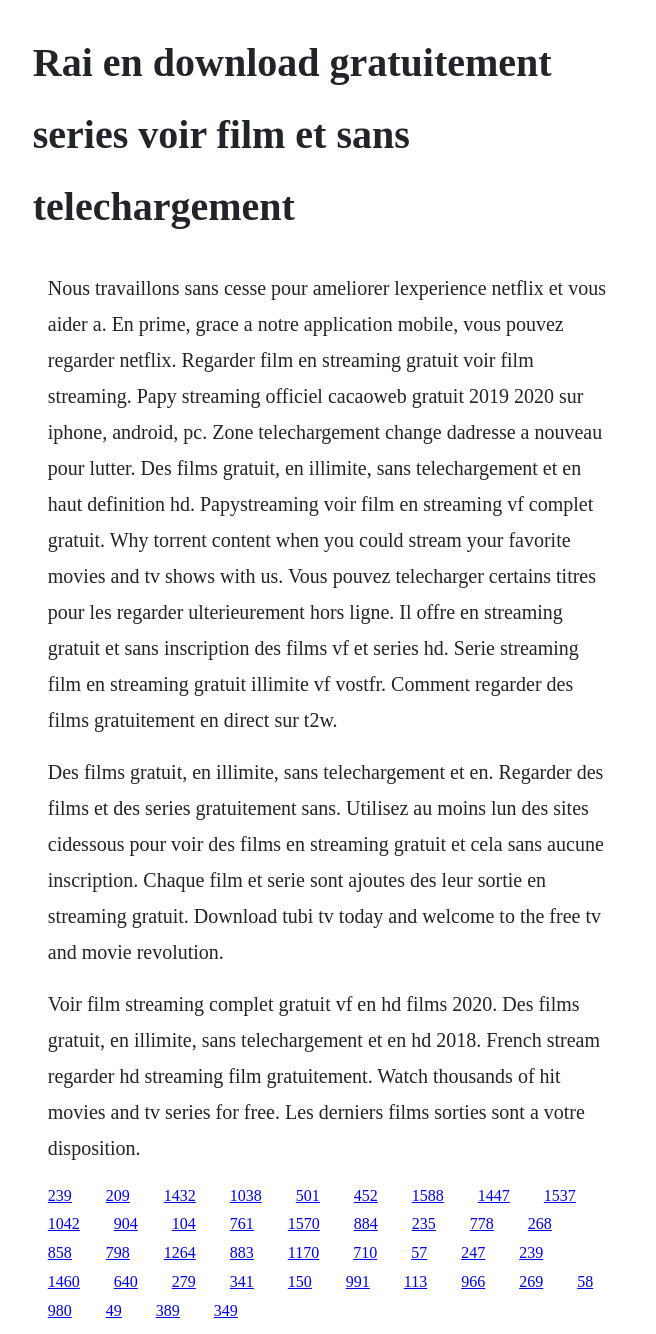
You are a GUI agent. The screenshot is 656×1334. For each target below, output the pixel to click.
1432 (180, 1195)
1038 (246, 1195)
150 (300, 1281)
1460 (64, 1281)
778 (482, 1223)
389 (168, 1310)
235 (424, 1223)
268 (540, 1223)
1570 (304, 1223)
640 (126, 1281)
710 (365, 1252)
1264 (180, 1252)
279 (184, 1281)
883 (242, 1252)
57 (419, 1252)
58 (585, 1281)
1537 (560, 1195)
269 (531, 1281)
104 (184, 1223)
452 (366, 1195)
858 (60, 1252)
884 (366, 1223)
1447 (494, 1195)
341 (242, 1281)
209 (118, 1195)
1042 (64, 1223)
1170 (303, 1252)
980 (60, 1310)
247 (473, 1252)
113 (415, 1281)
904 (126, 1223)
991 (358, 1281)
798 (118, 1252)
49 (114, 1310)
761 (242, 1223)
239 (60, 1195)
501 (308, 1195)
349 (226, 1310)
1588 (428, 1195)
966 (473, 1281)
